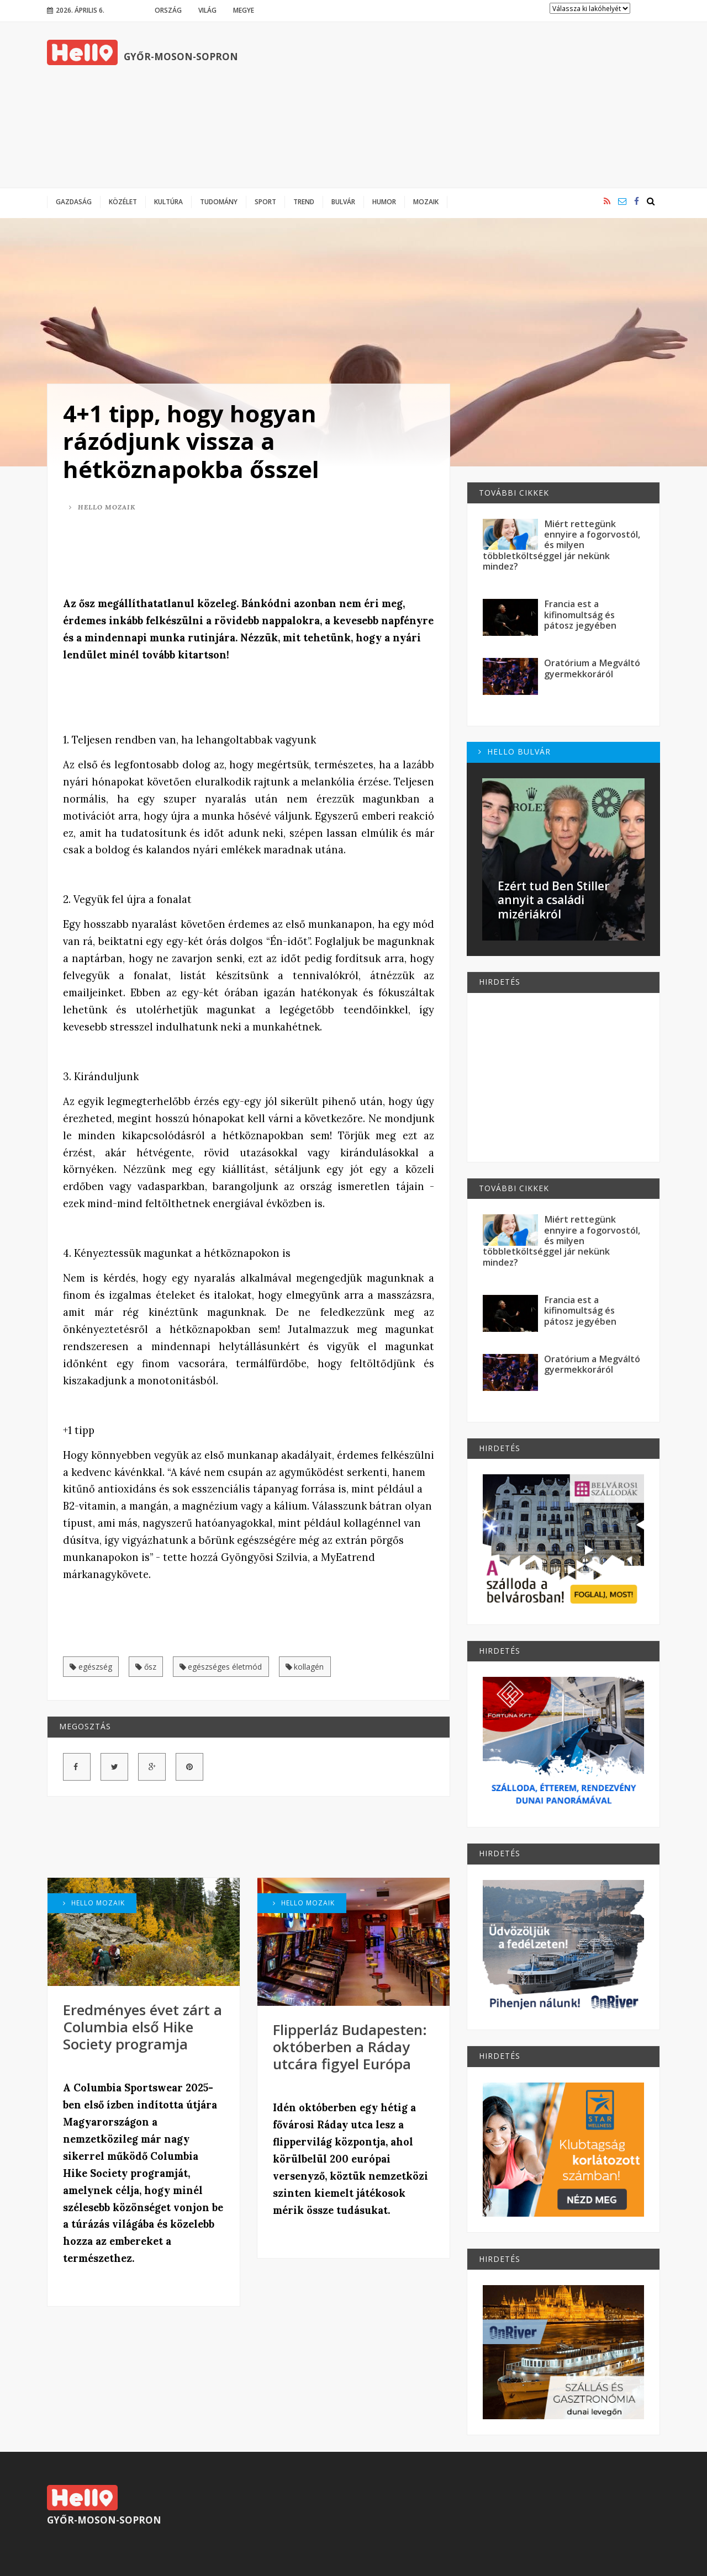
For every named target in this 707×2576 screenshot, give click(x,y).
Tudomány (219, 201)
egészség (91, 1666)
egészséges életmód (221, 1666)
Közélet (123, 201)
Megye (243, 10)
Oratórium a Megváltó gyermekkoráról (592, 668)
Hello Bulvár (514, 751)
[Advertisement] (459, 105)
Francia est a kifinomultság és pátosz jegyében (580, 614)
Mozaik (426, 201)
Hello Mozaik (102, 507)
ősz (145, 1666)
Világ (207, 10)
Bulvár (343, 201)
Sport (265, 201)
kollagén (305, 1666)
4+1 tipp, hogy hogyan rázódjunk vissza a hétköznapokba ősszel (191, 441)
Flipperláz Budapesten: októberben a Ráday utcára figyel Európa (350, 2047)
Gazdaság (74, 201)
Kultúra (168, 201)
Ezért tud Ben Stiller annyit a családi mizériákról (553, 899)
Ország (168, 10)
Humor (384, 201)
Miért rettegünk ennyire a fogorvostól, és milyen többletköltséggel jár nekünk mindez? (561, 545)
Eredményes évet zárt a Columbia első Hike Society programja (142, 2027)
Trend (303, 201)
